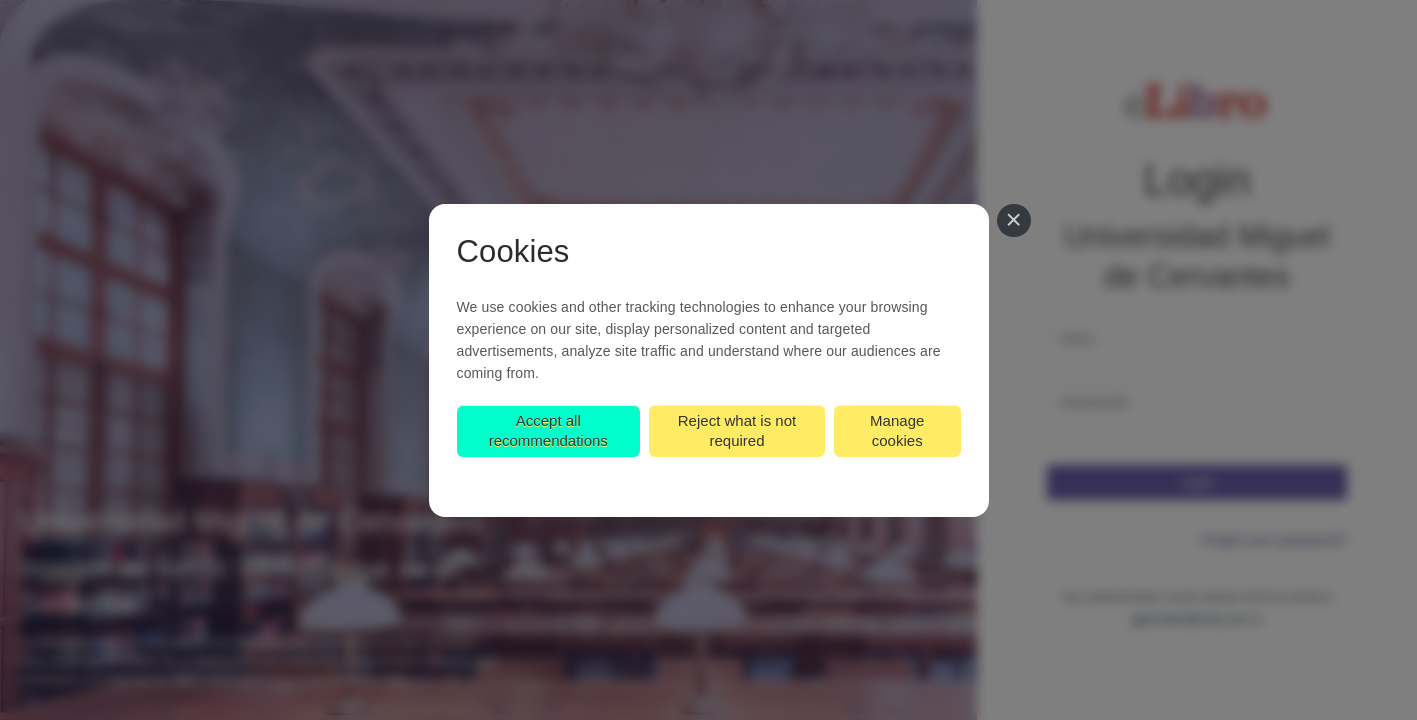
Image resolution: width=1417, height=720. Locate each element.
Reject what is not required (737, 430)
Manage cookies (897, 430)
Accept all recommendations (548, 430)
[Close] (1014, 221)
